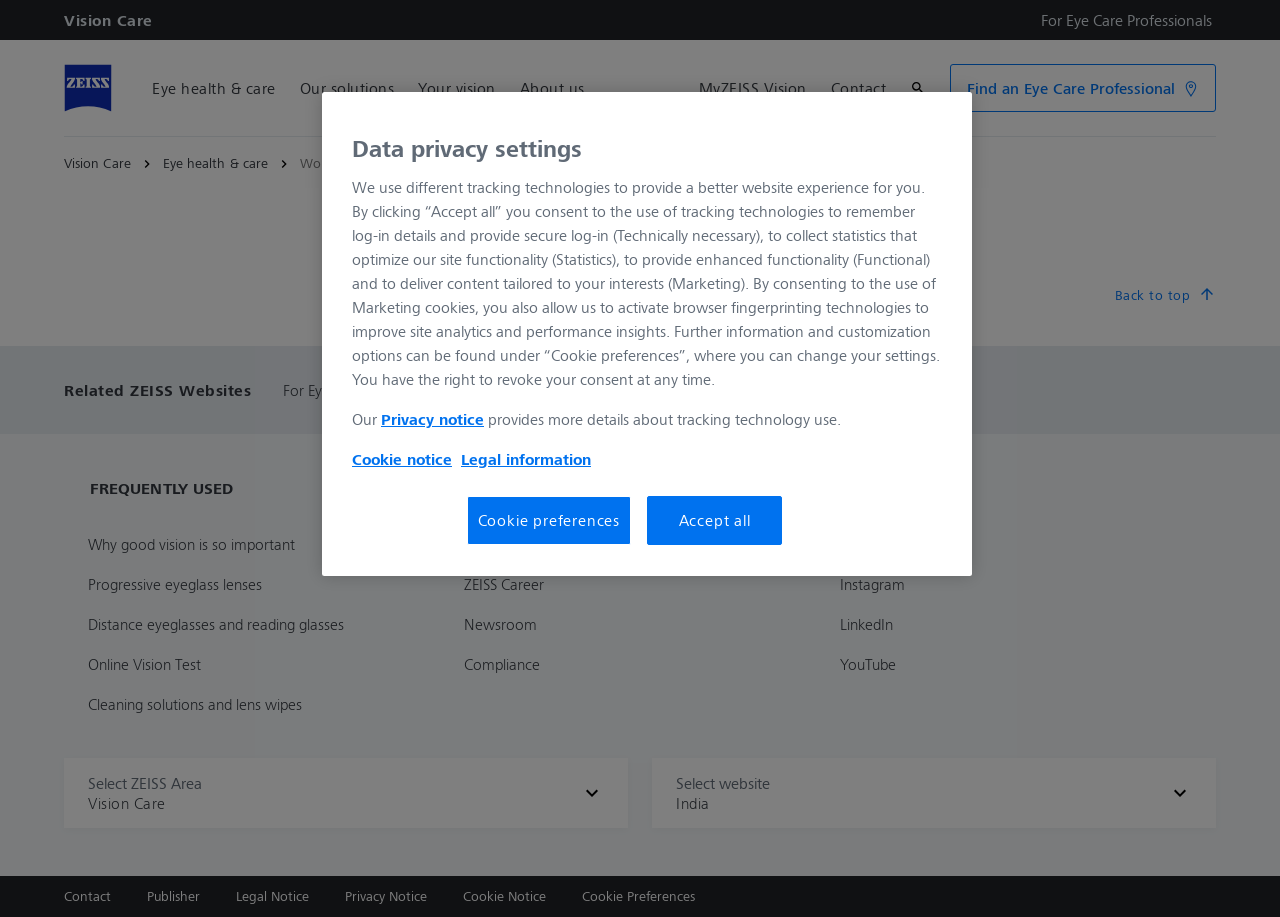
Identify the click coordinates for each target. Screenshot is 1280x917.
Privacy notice (432, 419)
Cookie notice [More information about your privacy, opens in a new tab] (402, 459)
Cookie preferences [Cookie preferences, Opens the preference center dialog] (549, 520)
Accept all (715, 520)
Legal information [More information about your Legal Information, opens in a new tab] (526, 459)
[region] (647, 334)
